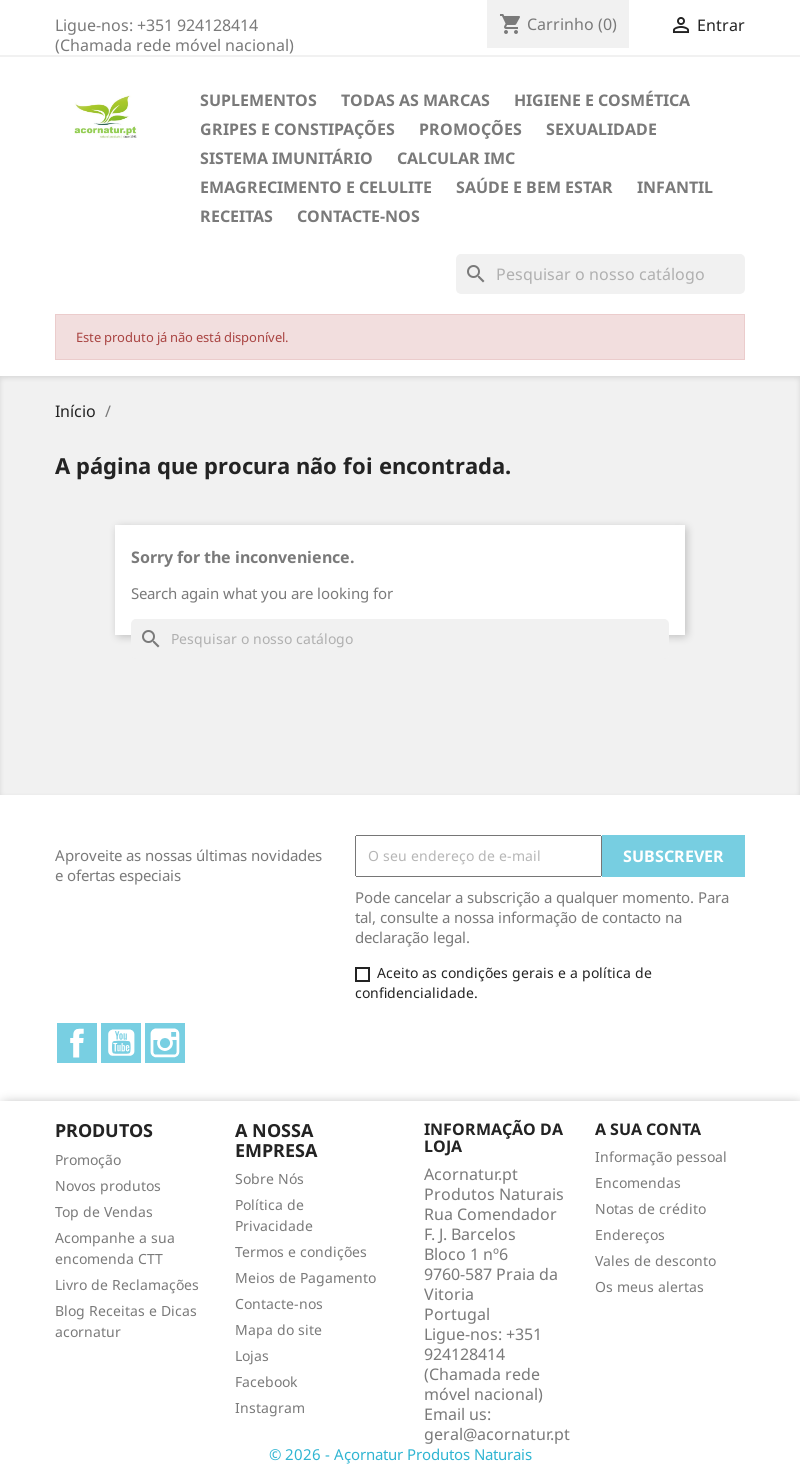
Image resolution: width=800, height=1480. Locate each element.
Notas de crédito (650, 1208)
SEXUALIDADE (601, 129)
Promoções (470, 129)
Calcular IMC (456, 158)
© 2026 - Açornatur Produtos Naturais (400, 1454)
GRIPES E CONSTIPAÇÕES (297, 129)
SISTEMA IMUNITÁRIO (286, 158)
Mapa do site (278, 1329)
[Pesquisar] (600, 274)
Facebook (77, 1043)
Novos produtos (108, 1185)
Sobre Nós (269, 1178)
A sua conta (648, 1129)
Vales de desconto (655, 1260)
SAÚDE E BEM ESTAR (534, 187)
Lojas (252, 1355)
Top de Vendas (104, 1211)
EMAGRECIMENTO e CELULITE (316, 187)
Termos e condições (301, 1251)
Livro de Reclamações (127, 1284)
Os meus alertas (649, 1286)
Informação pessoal (661, 1156)
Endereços (630, 1234)
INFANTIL (675, 187)
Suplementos (258, 100)
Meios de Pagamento (305, 1277)
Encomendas (638, 1182)
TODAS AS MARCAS (415, 100)
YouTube (121, 1043)
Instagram (165, 1043)
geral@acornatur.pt (497, 1434)
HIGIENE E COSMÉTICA (602, 100)
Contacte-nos (358, 216)
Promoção (88, 1159)
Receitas (236, 216)
